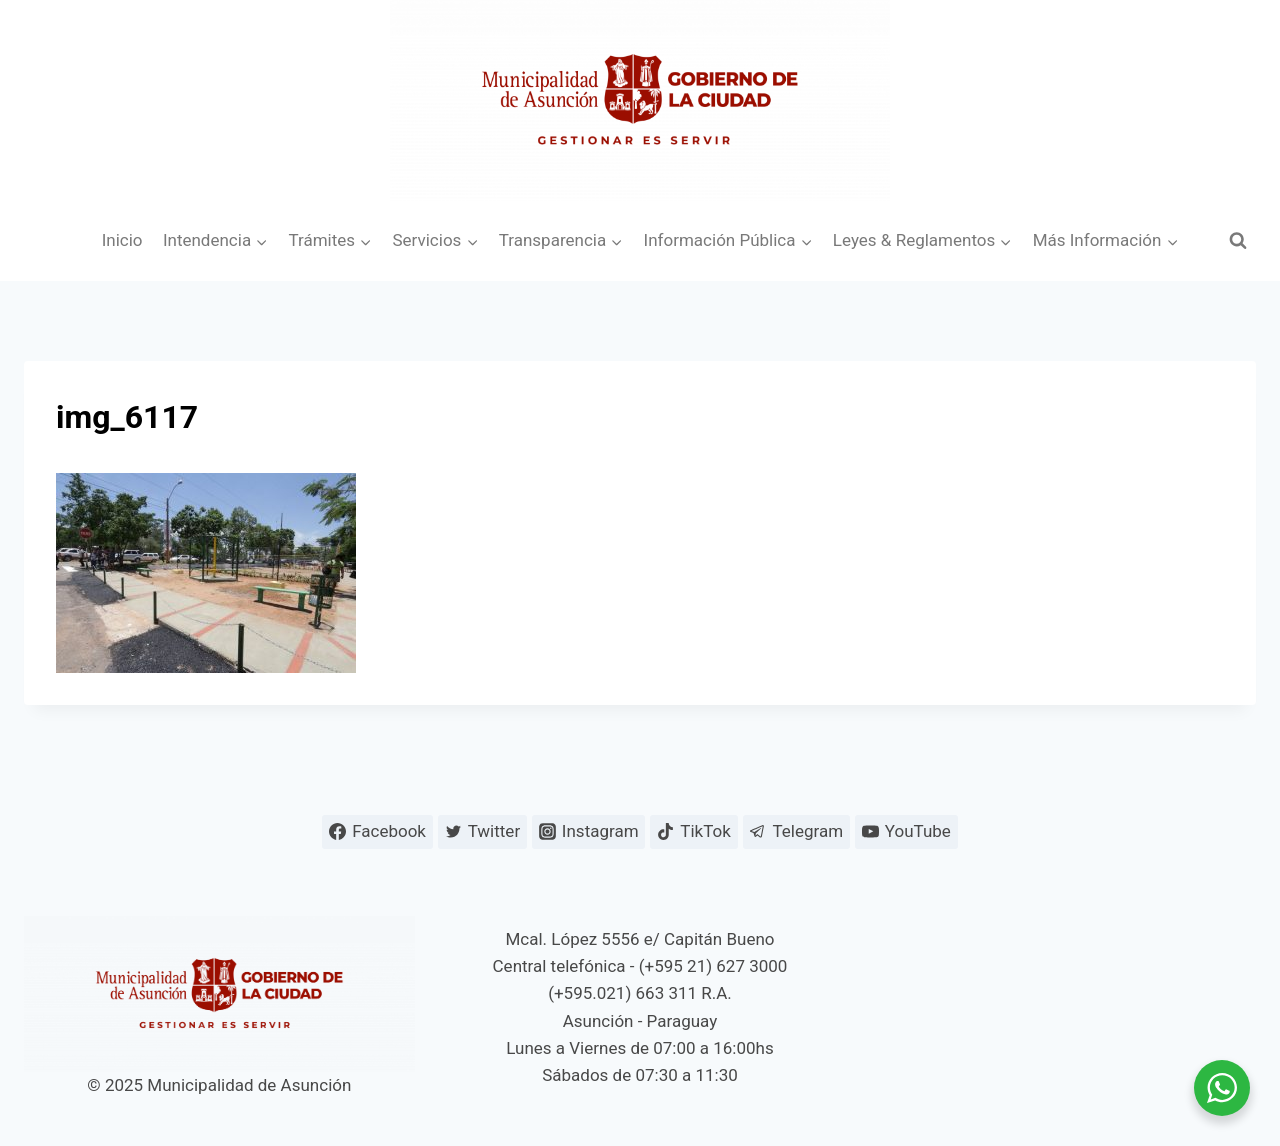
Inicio (122, 240)
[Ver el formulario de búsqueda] (1238, 241)
